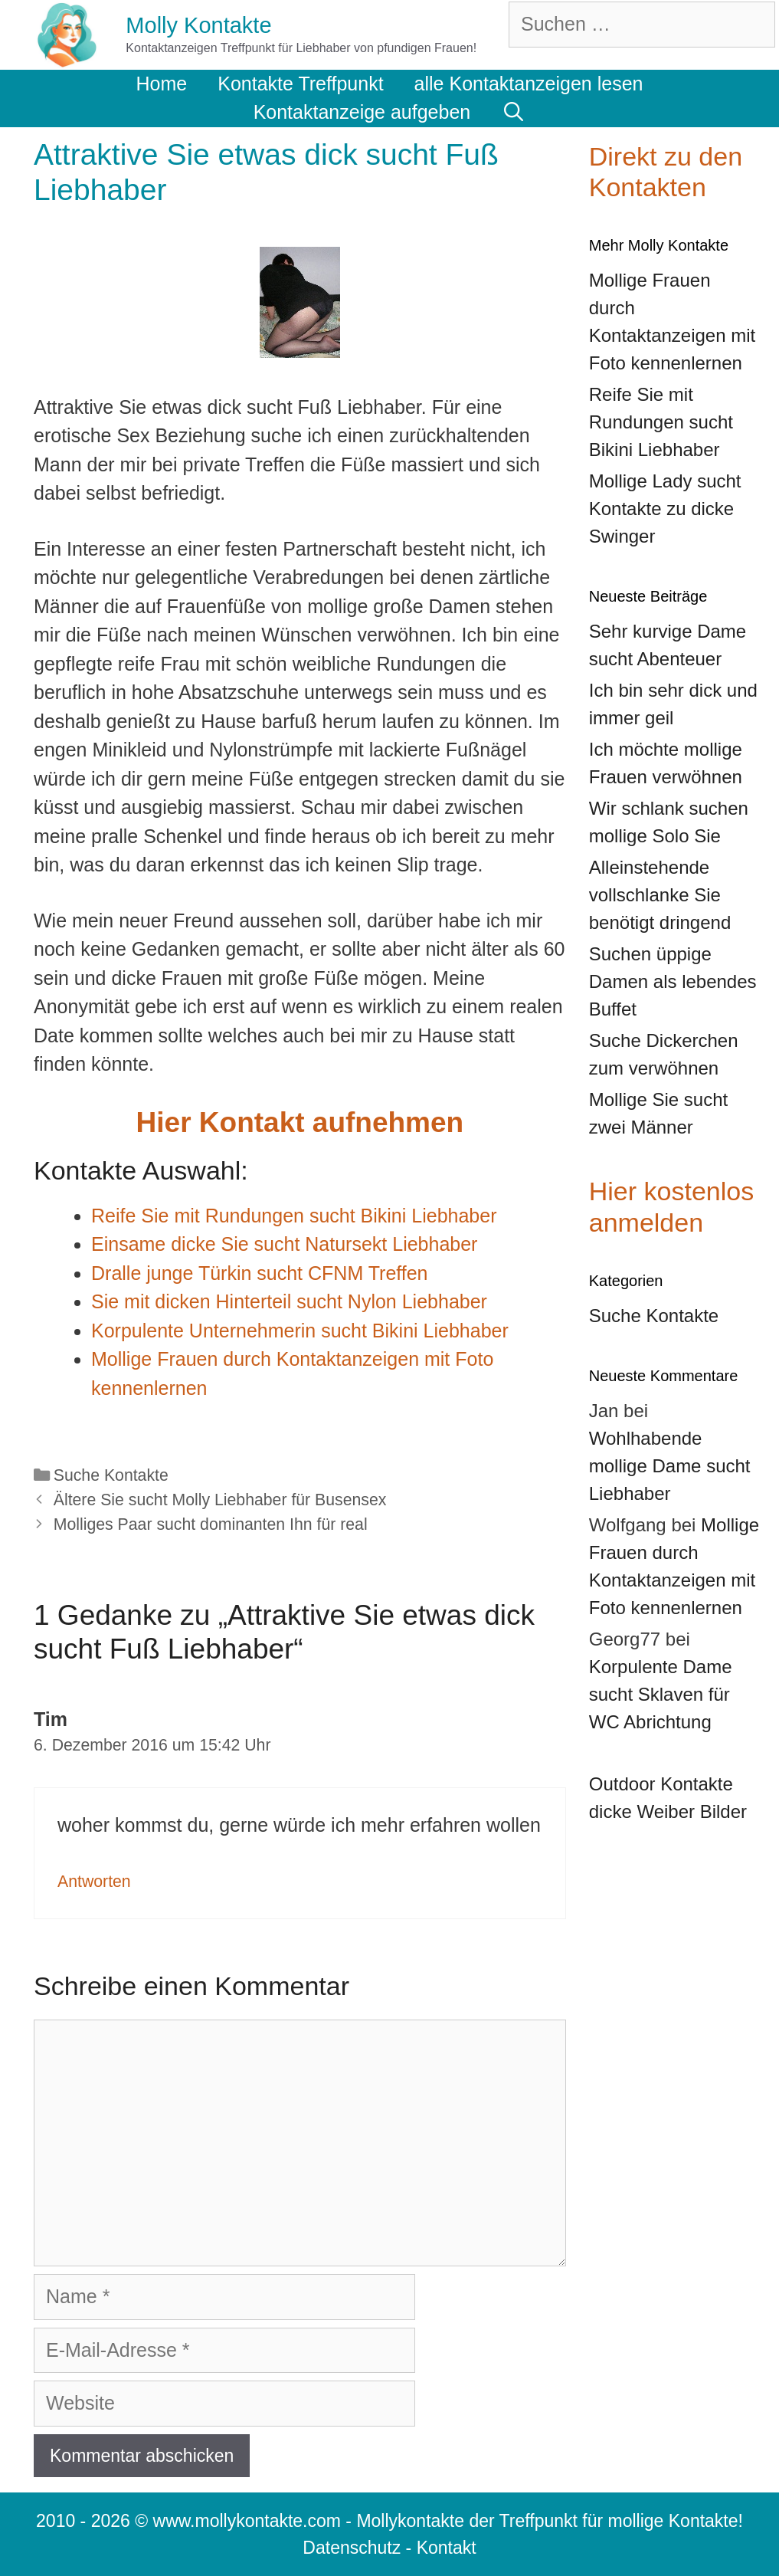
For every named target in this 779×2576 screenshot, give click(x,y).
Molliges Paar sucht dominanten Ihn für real (211, 1524)
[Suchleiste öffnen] (513, 112)
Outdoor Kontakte (661, 1784)
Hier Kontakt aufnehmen (300, 1122)
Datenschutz (352, 2548)
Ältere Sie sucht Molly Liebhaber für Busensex (220, 1500)
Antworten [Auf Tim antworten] (94, 1881)
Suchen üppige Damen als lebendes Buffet (673, 981)
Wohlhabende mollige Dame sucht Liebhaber (670, 1466)
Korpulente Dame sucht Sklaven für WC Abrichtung (660, 1694)
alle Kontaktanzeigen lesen (528, 83)
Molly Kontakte (198, 25)
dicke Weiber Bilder (668, 1811)
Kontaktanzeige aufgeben (362, 112)
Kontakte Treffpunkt (300, 83)
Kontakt (446, 2548)
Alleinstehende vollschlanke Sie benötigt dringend (660, 895)
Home (162, 83)
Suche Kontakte (111, 1475)
